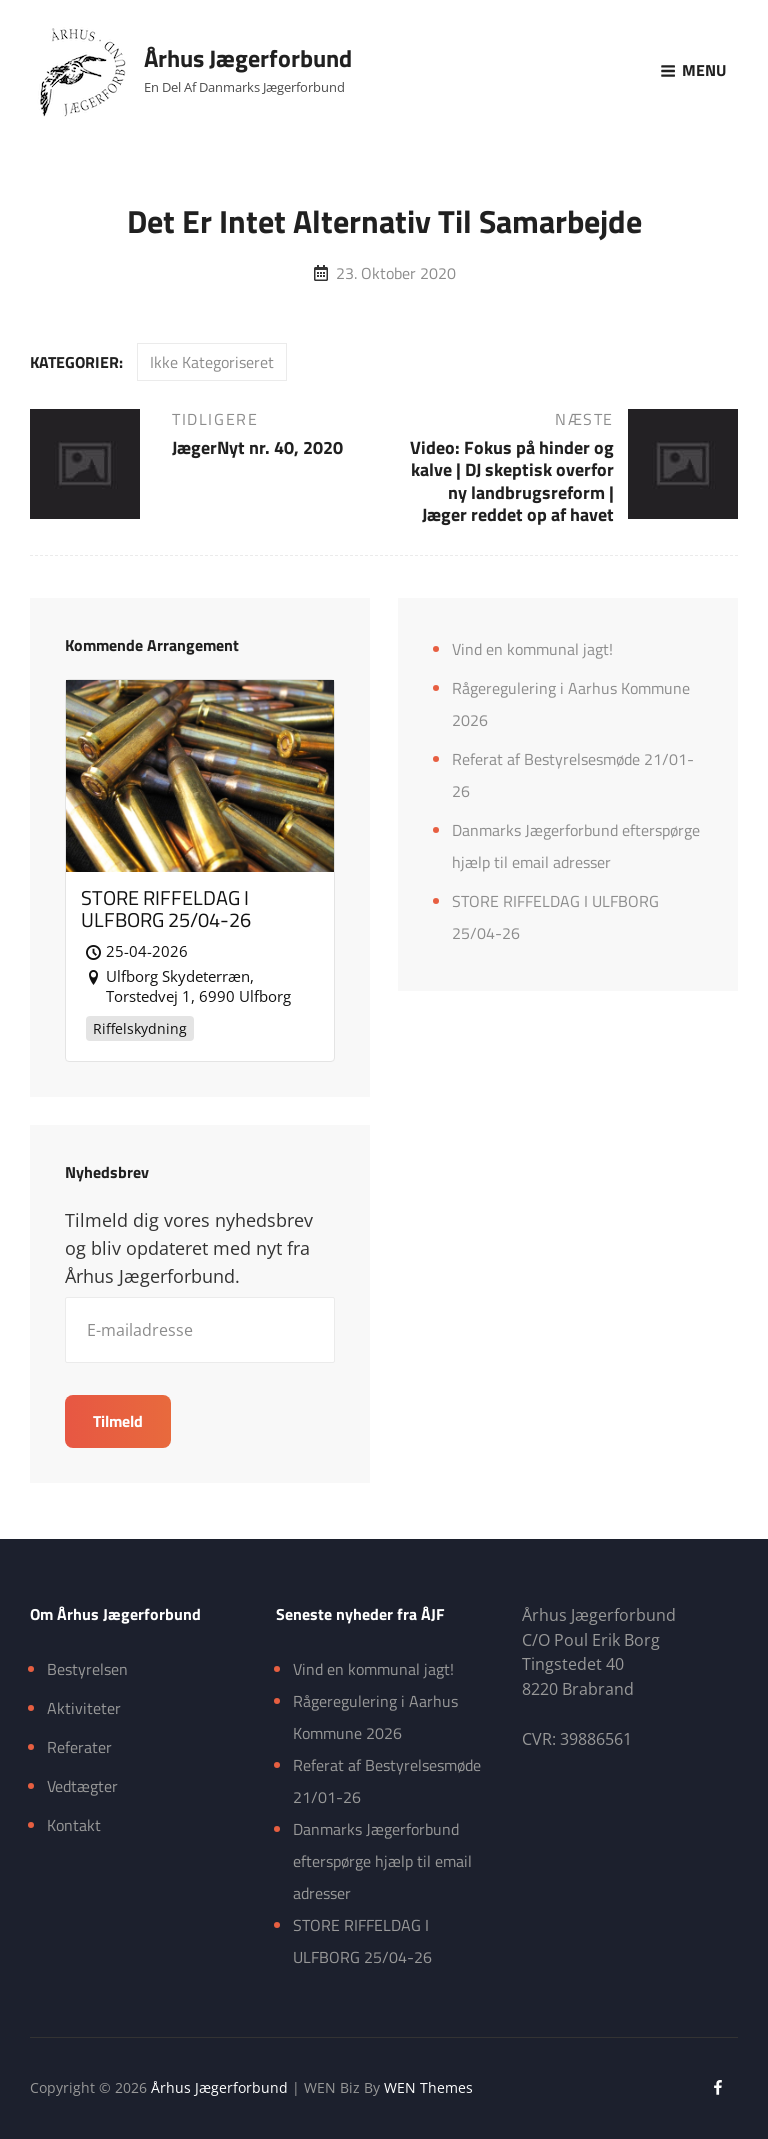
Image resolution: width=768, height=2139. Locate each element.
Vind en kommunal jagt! (532, 649)
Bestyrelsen (87, 1669)
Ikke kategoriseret (212, 362)
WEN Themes (428, 2087)
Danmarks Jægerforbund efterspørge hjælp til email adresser (382, 1861)
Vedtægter (82, 1786)
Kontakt (74, 1825)
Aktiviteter (84, 1708)
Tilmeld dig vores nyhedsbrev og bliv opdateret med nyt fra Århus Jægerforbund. (189, 1248)
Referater (79, 1747)
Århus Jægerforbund (248, 58)
